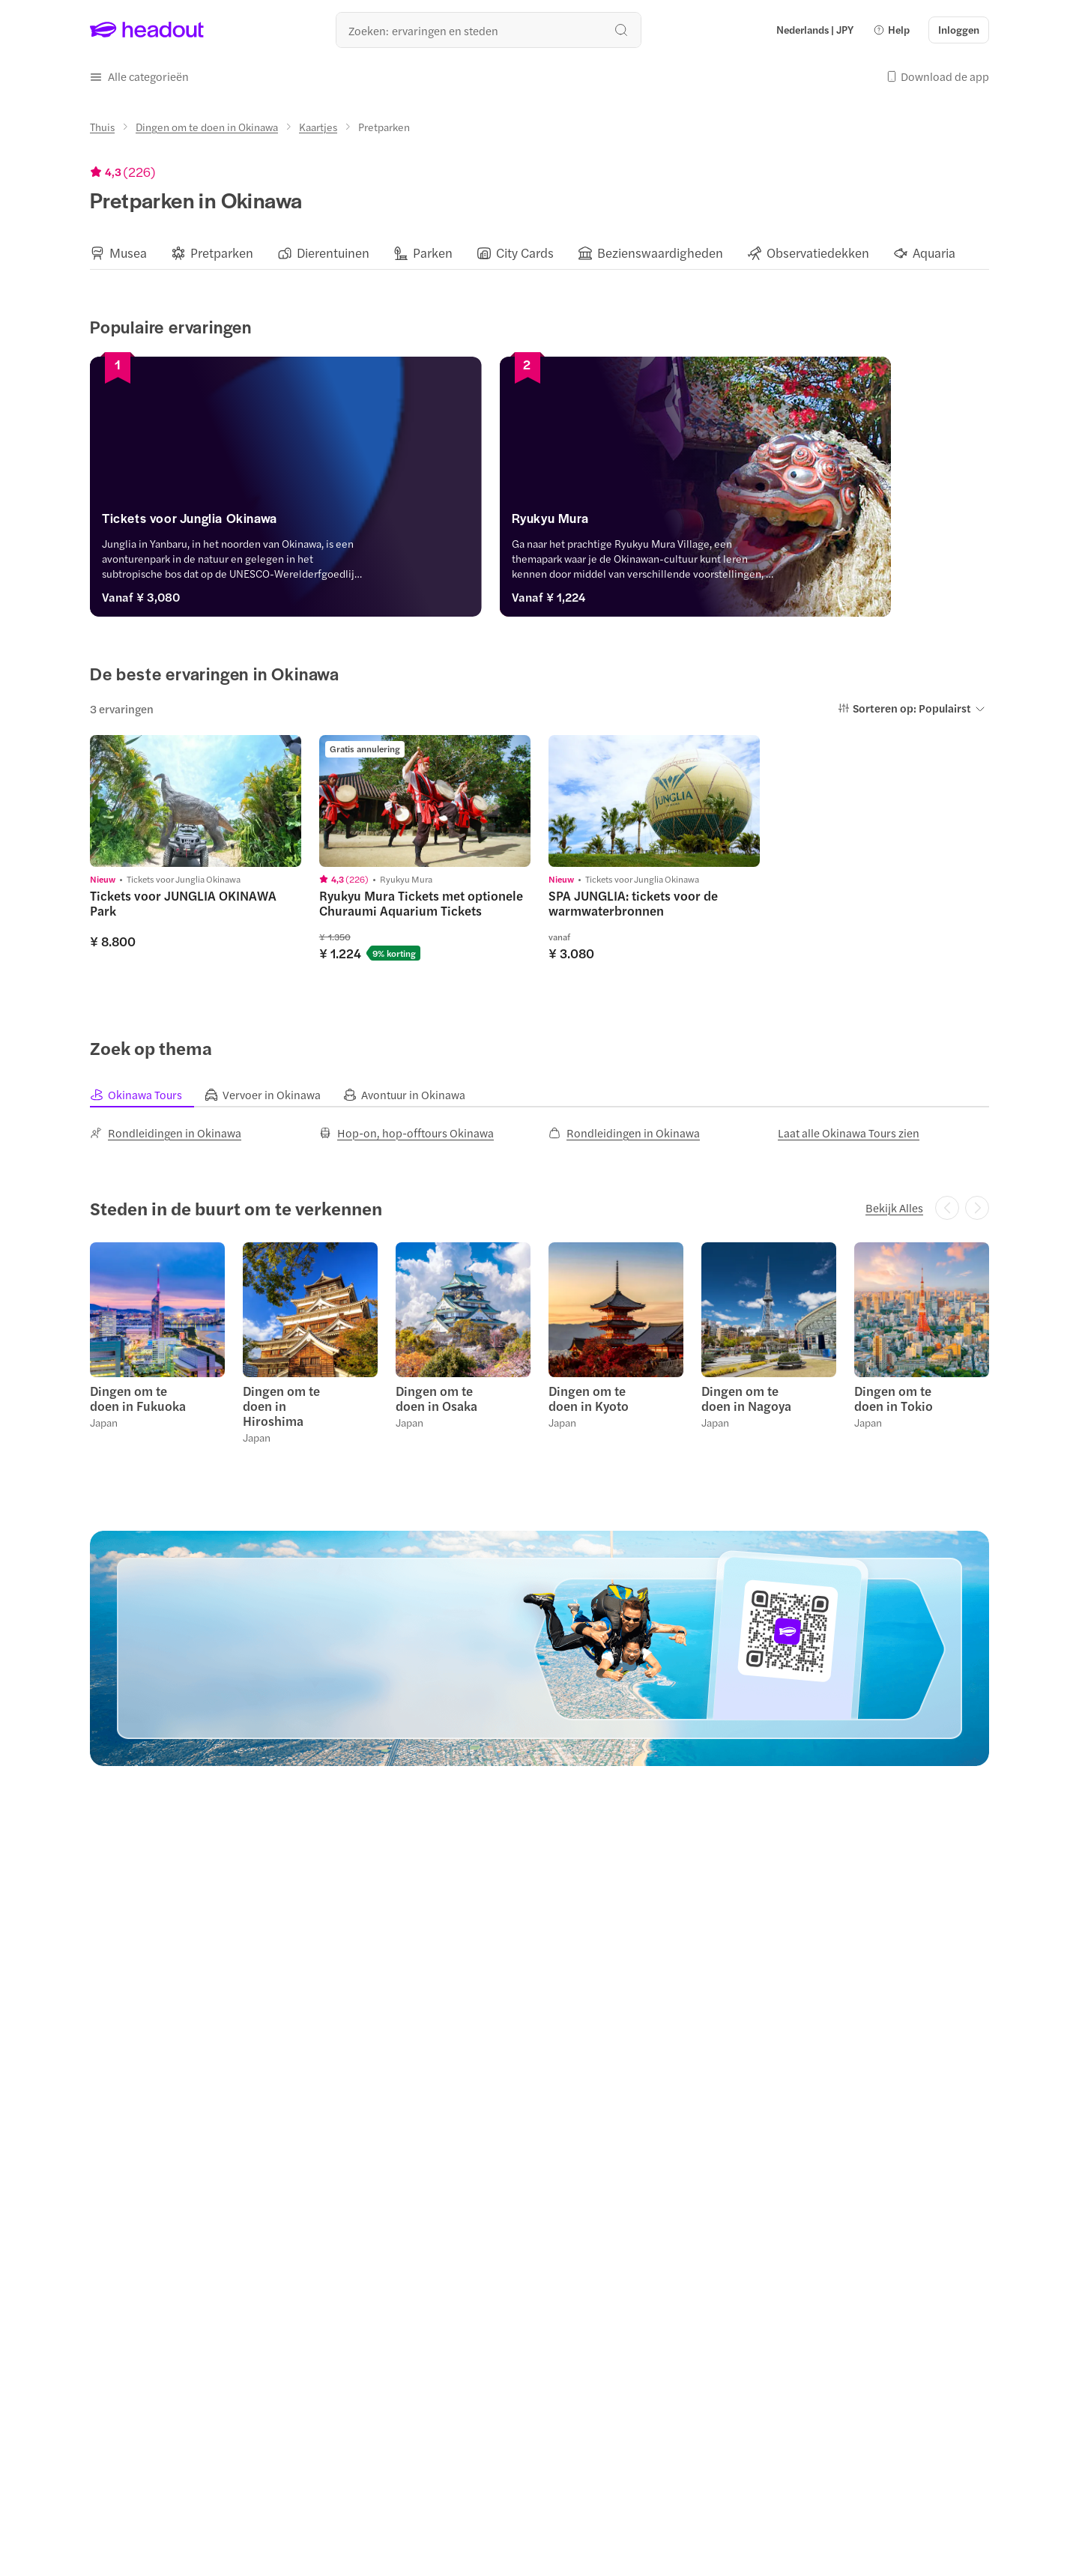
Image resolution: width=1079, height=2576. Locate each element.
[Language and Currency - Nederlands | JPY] (815, 29)
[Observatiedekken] (818, 253)
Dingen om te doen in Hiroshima (281, 1405)
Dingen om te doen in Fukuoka (138, 1398)
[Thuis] (102, 127)
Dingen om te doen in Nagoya (746, 1398)
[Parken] (433, 253)
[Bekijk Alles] (894, 1207)
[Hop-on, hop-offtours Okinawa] (406, 1132)
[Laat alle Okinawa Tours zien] (848, 1132)
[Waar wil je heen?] (488, 30)
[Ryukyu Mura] (768, 522)
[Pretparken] (221, 253)
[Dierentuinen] (333, 253)
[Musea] (128, 253)
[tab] (147, 1094)
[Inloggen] (958, 29)
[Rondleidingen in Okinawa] (165, 1132)
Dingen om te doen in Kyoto (588, 1398)
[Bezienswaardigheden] (660, 253)
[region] (539, 252)
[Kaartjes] (318, 127)
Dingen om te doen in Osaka (436, 1398)
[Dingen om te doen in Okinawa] (207, 127)
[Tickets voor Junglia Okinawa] (310, 522)
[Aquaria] (934, 253)
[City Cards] (525, 253)
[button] (891, 29)
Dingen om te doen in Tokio (893, 1398)
